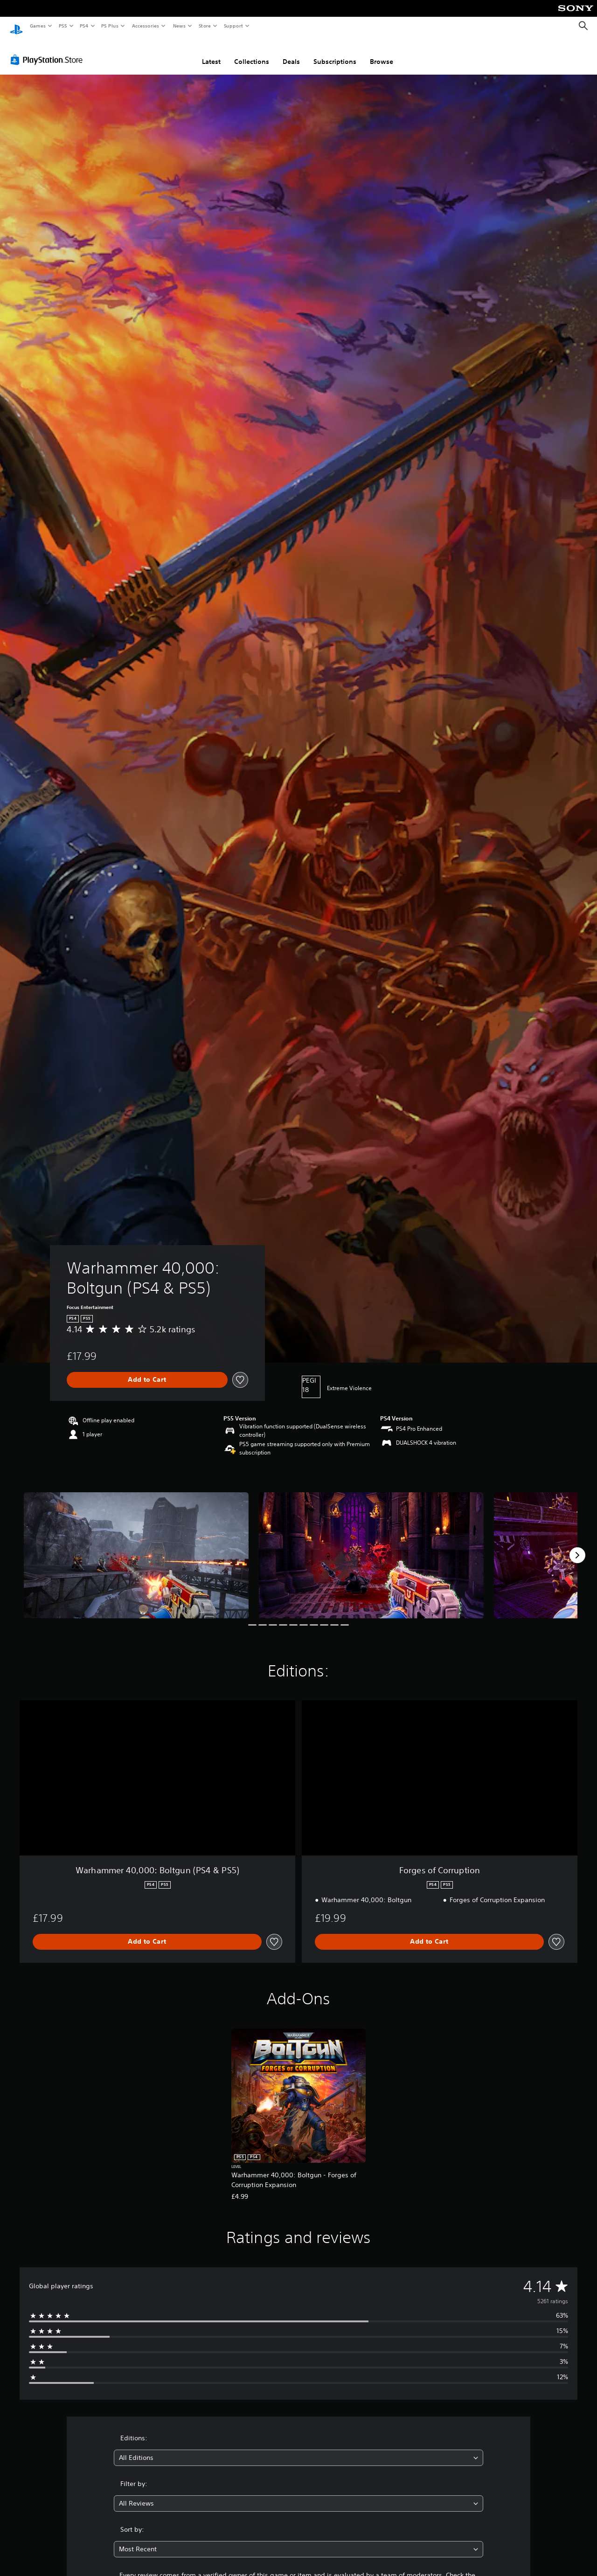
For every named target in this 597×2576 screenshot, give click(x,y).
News (179, 25)
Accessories (145, 25)
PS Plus (110, 25)
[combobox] (299, 2449)
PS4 (84, 25)
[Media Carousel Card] (136, 1546)
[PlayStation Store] (48, 50)
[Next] (577, 1546)
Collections (251, 52)
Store (204, 25)
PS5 (62, 25)
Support (233, 25)
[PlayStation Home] (16, 26)
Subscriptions (334, 52)
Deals (291, 52)
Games (37, 25)
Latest (211, 52)
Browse (381, 52)
